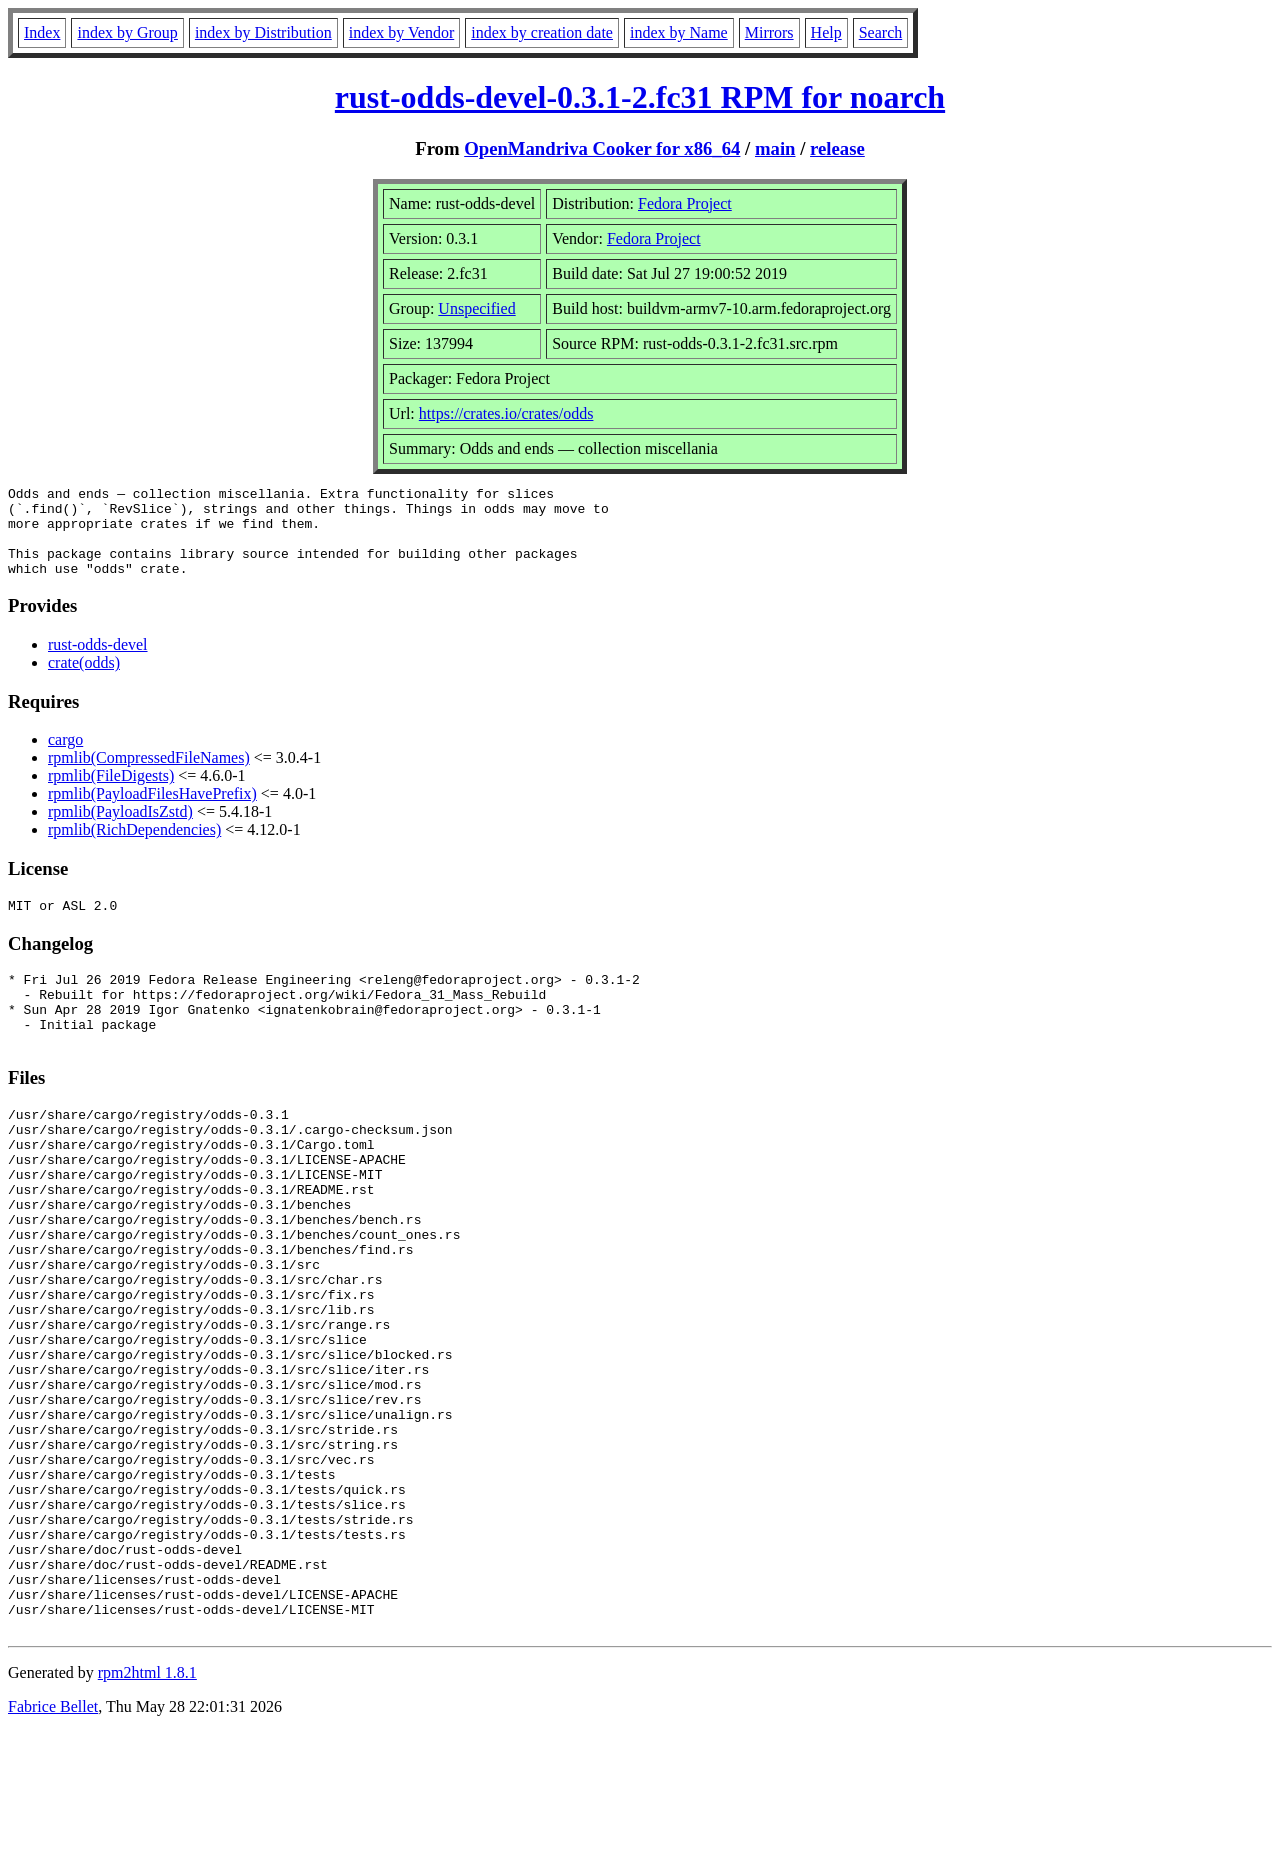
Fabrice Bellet (53, 1847)
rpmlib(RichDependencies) (134, 847)
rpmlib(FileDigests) (111, 793)
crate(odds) (84, 680)
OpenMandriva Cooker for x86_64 (602, 148)
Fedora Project (685, 203)
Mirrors (769, 32)
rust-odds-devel (98, 662)
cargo (65, 757)
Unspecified (476, 308)
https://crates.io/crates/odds (506, 413)
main (775, 148)
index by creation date (542, 32)
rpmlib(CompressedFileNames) (149, 775)
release (837, 148)
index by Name (679, 32)
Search (881, 32)
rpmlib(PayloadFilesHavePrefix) (152, 811)
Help (826, 32)
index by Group (127, 32)
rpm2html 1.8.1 (147, 1813)
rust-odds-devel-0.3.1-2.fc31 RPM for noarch (640, 97)
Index (42, 32)
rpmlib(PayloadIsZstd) (120, 829)
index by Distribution (263, 32)
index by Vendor (401, 32)
